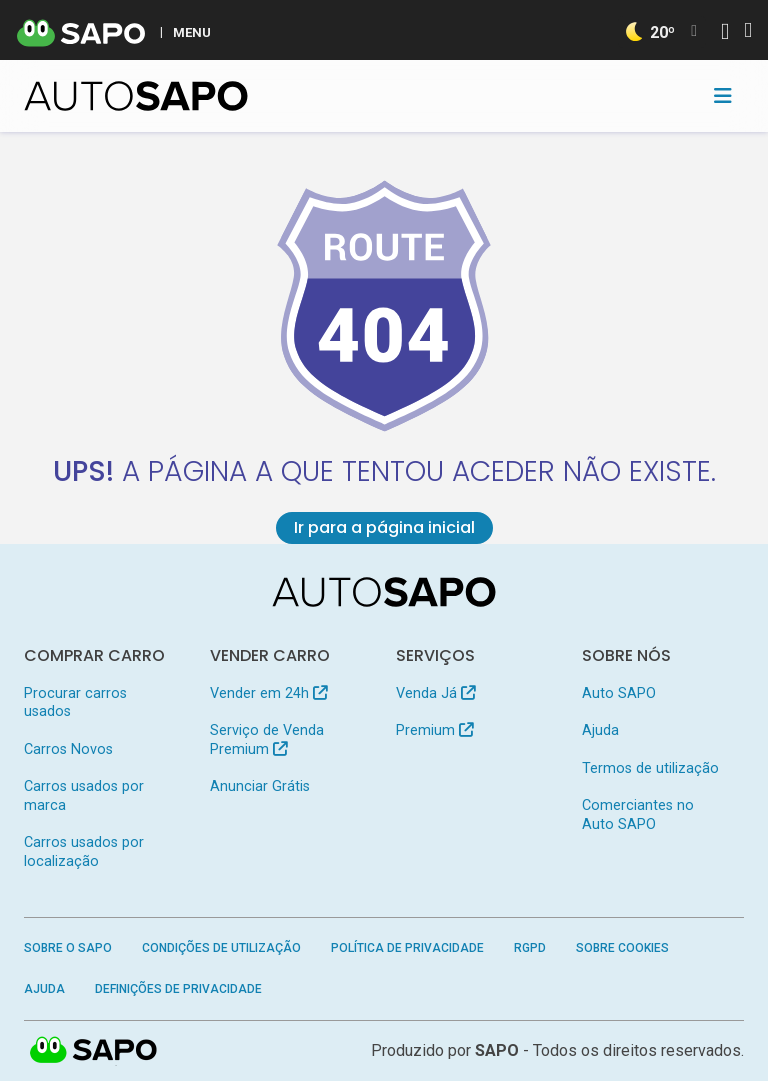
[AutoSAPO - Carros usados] (136, 96)
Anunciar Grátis (260, 786)
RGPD (530, 948)
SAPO (94, 1051)
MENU (192, 32)
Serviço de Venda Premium (267, 739)
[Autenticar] (725, 33)
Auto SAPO (619, 693)
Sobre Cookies (622, 948)
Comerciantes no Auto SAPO (638, 814)
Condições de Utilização (221, 948)
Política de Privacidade (407, 948)
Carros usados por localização (84, 851)
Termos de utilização (650, 768)
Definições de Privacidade (178, 989)
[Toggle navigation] (723, 96)
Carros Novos (68, 749)
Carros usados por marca (84, 795)
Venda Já (435, 693)
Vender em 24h (268, 693)
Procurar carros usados (75, 702)
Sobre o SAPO (68, 948)
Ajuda (600, 730)
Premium (434, 730)
